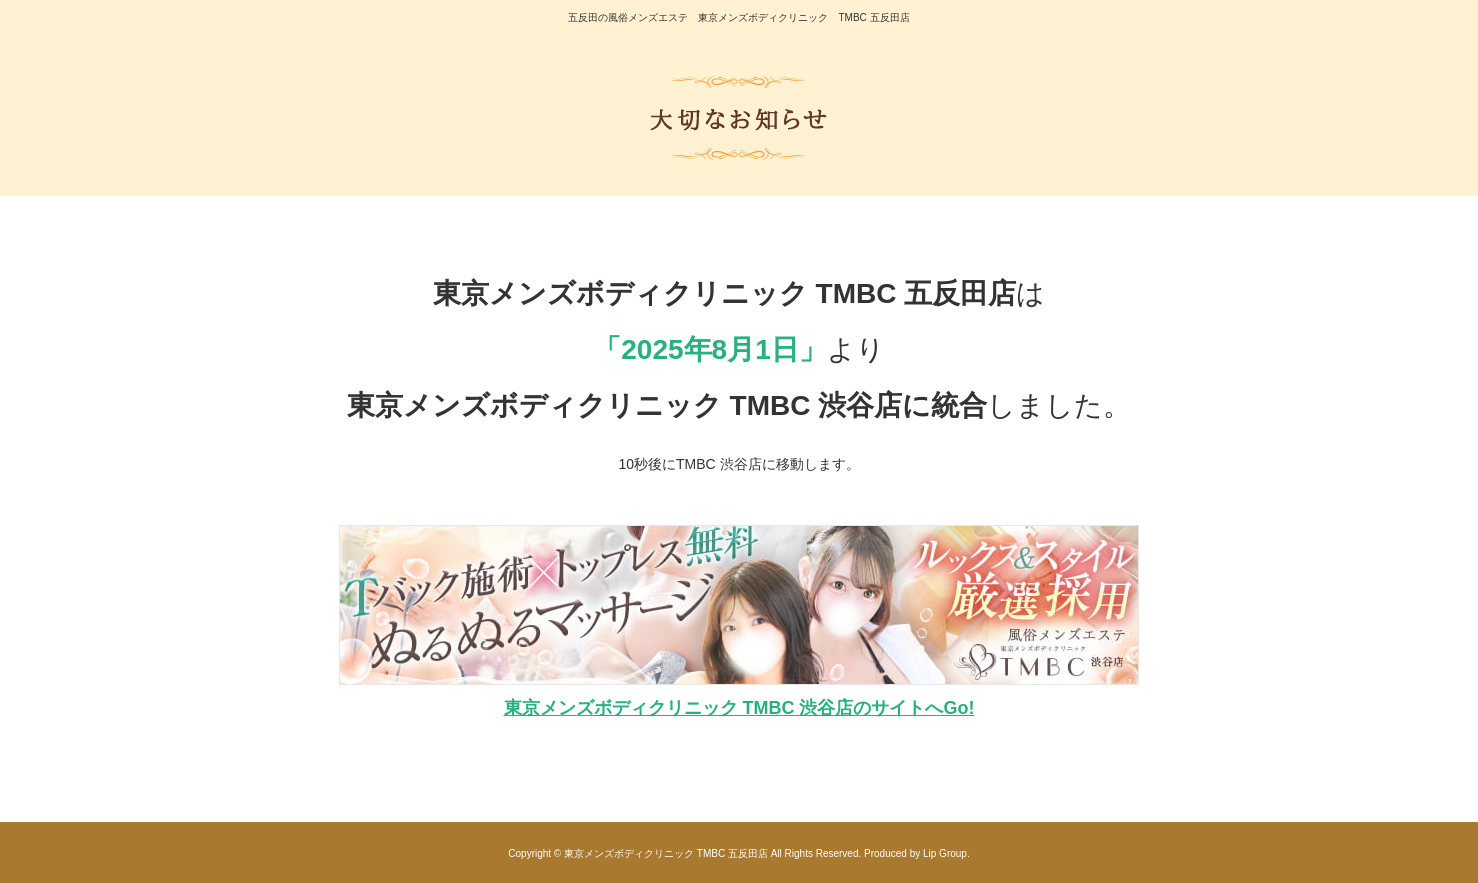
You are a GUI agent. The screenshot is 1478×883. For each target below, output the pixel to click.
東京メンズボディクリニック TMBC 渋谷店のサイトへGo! (739, 708)
